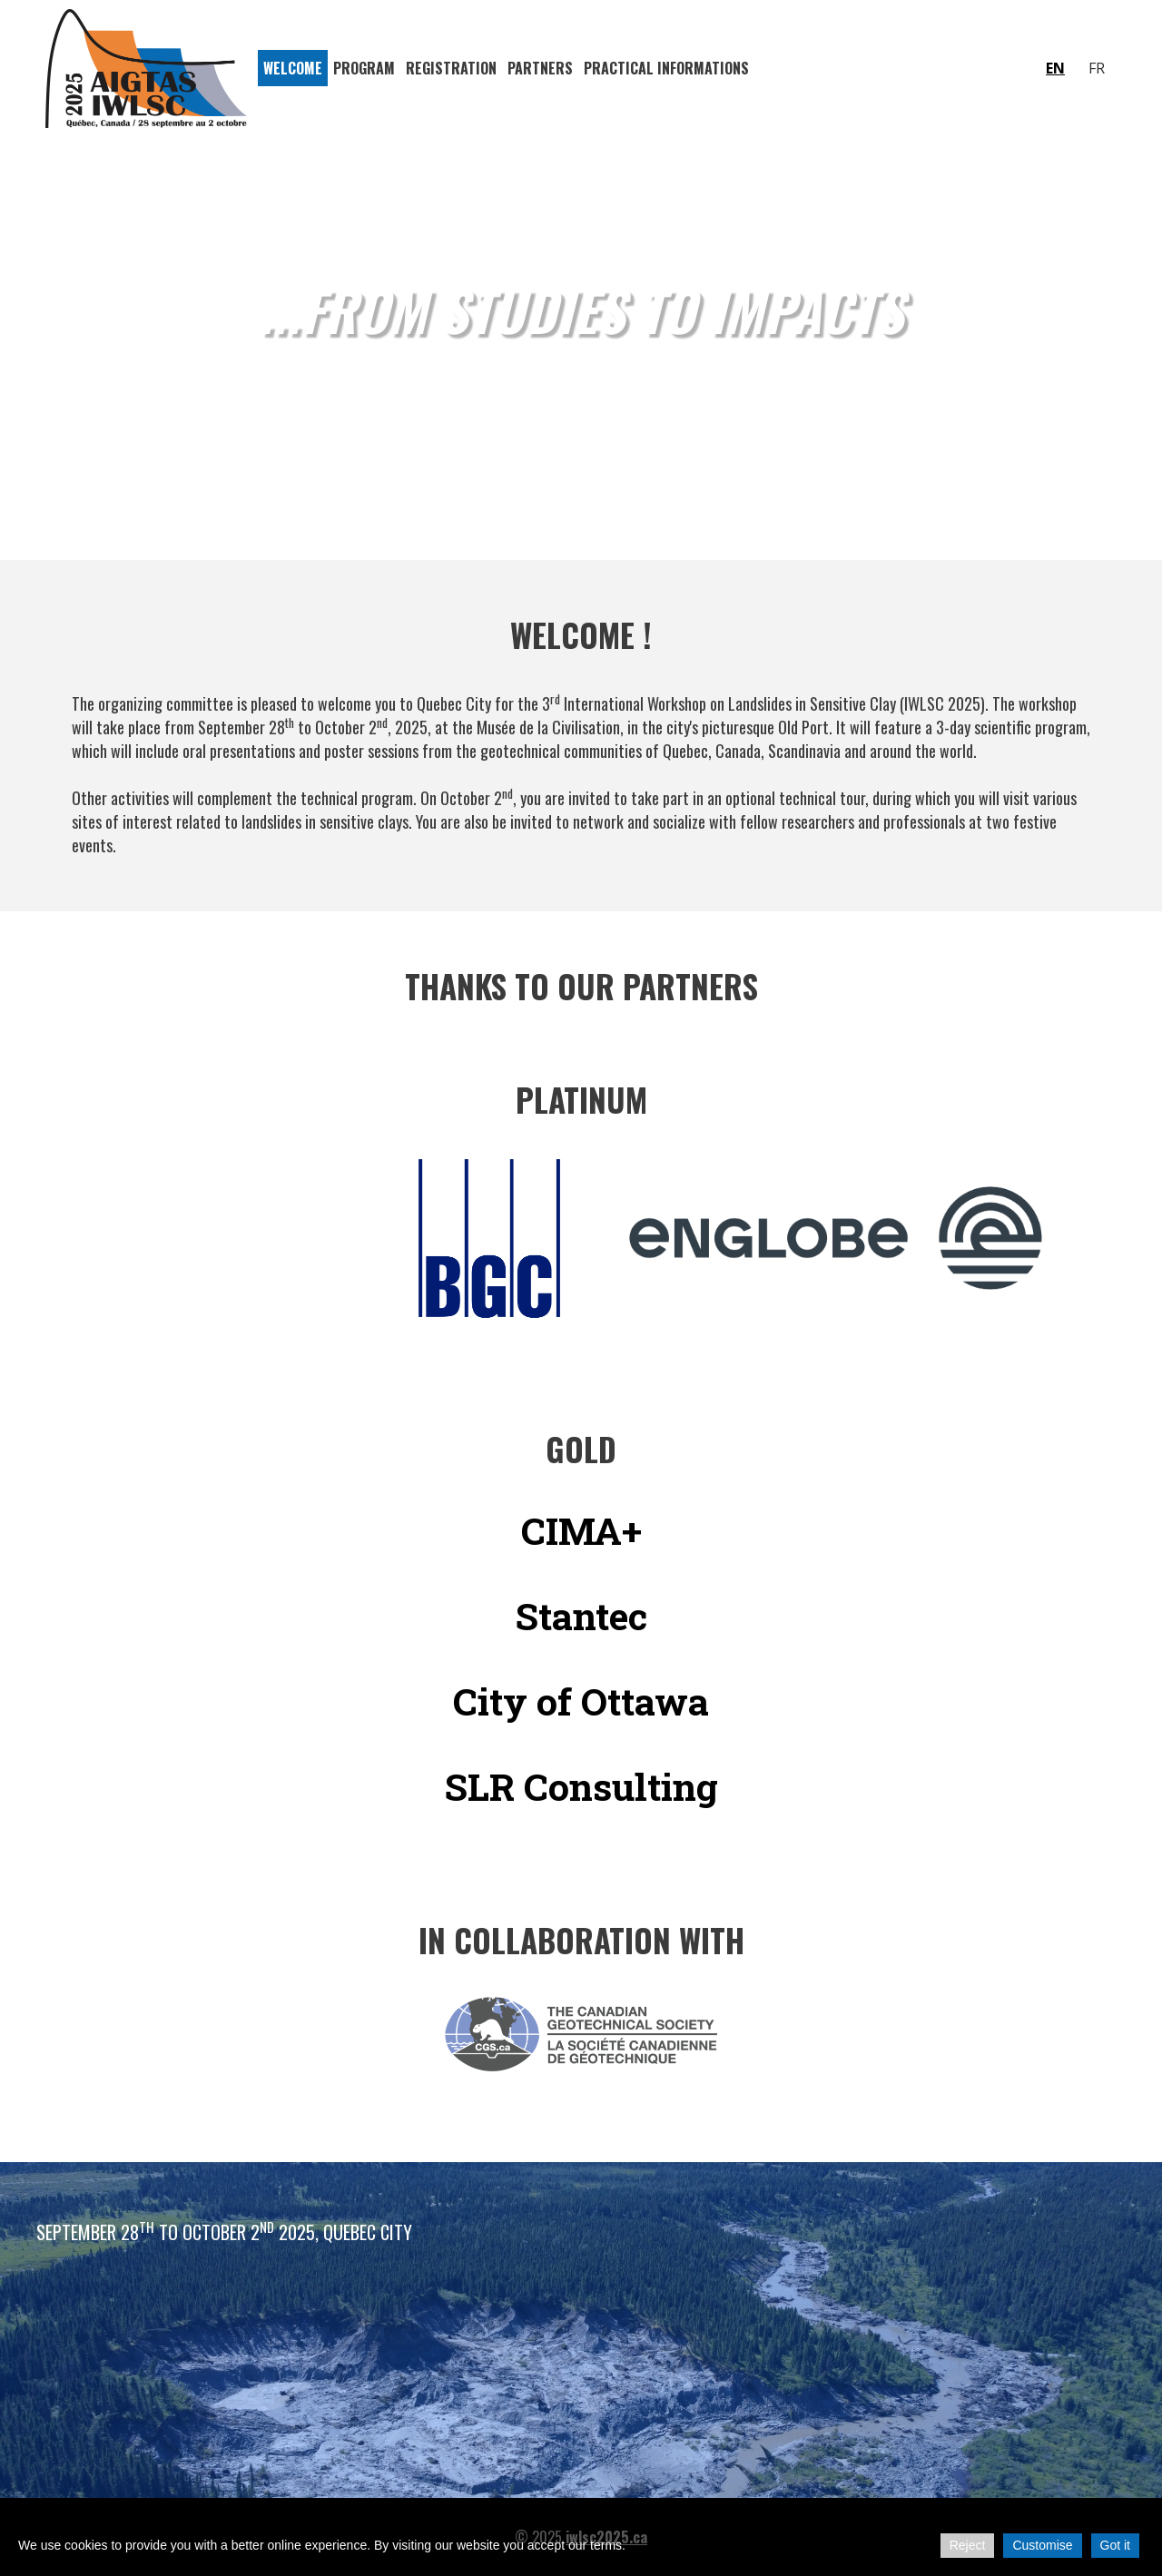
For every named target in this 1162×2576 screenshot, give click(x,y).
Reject (968, 2545)
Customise (1042, 2545)
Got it (1115, 2545)
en (1055, 68)
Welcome (292, 68)
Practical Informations (666, 68)
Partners (540, 68)
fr (1096, 68)
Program (364, 68)
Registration (451, 68)
